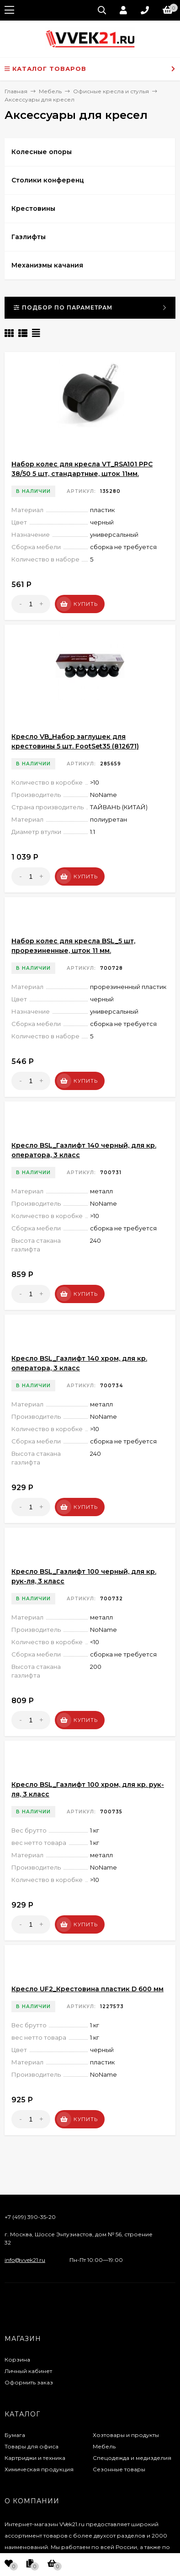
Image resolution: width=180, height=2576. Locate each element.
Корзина (17, 2359)
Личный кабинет (28, 2371)
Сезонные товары (119, 2469)
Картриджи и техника (35, 2457)
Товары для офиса (31, 2446)
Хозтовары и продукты (126, 2435)
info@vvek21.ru (25, 2259)
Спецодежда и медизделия (132, 2457)
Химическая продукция (39, 2469)
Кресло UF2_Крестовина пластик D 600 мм (87, 1989)
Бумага (15, 2435)
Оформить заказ (29, 2382)
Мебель (104, 2446)
